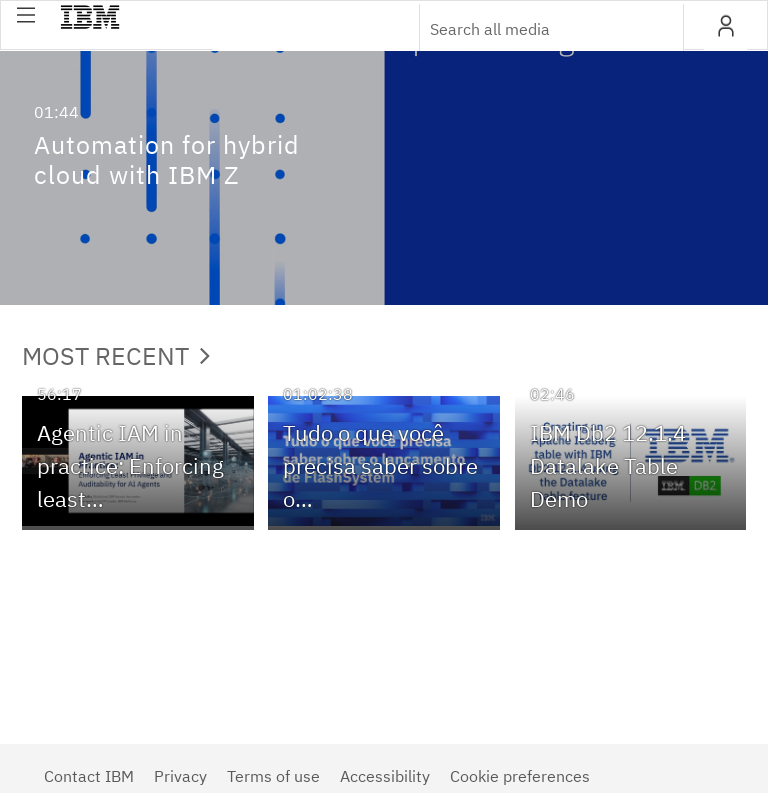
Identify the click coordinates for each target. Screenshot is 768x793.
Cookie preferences (520, 776)
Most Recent (116, 355)
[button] (26, 15)
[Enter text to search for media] (530, 29)
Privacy (180, 776)
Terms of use (273, 776)
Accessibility (385, 776)
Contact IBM (89, 776)
